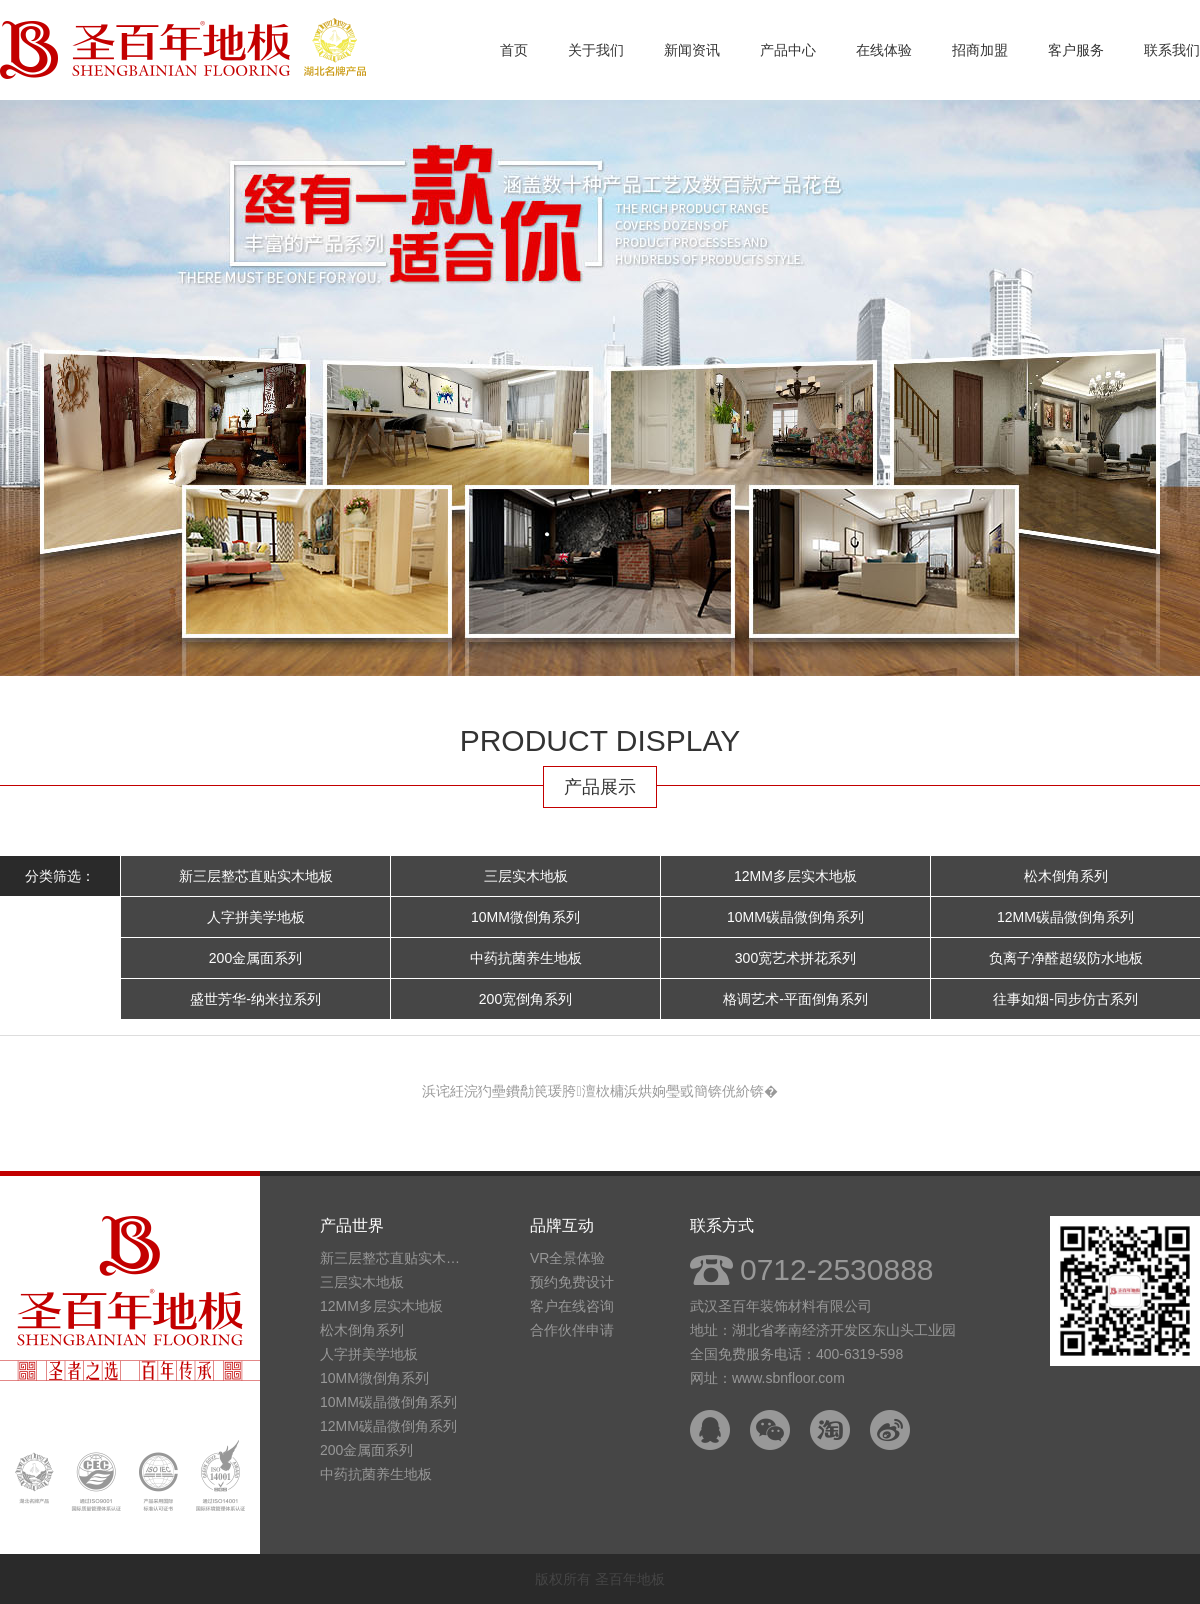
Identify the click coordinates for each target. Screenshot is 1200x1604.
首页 (514, 50)
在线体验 (884, 50)
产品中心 (788, 50)
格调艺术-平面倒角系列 (795, 999)
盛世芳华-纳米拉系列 (255, 999)
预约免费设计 (572, 1282)
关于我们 (596, 50)
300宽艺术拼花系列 (795, 958)
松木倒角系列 (1066, 876)
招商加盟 (980, 50)
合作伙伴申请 (572, 1330)
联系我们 (1172, 50)
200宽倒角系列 (525, 999)
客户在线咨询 (572, 1306)
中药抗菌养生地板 (526, 958)
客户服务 (1076, 50)
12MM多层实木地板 (795, 876)
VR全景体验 (567, 1258)
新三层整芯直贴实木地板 (256, 876)
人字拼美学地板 (256, 917)
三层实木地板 (526, 876)
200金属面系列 (255, 958)
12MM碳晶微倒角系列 (1065, 917)
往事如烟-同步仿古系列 (1065, 999)
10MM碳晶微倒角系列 (795, 917)
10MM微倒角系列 (525, 917)
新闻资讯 (692, 50)
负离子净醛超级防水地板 (1066, 958)
